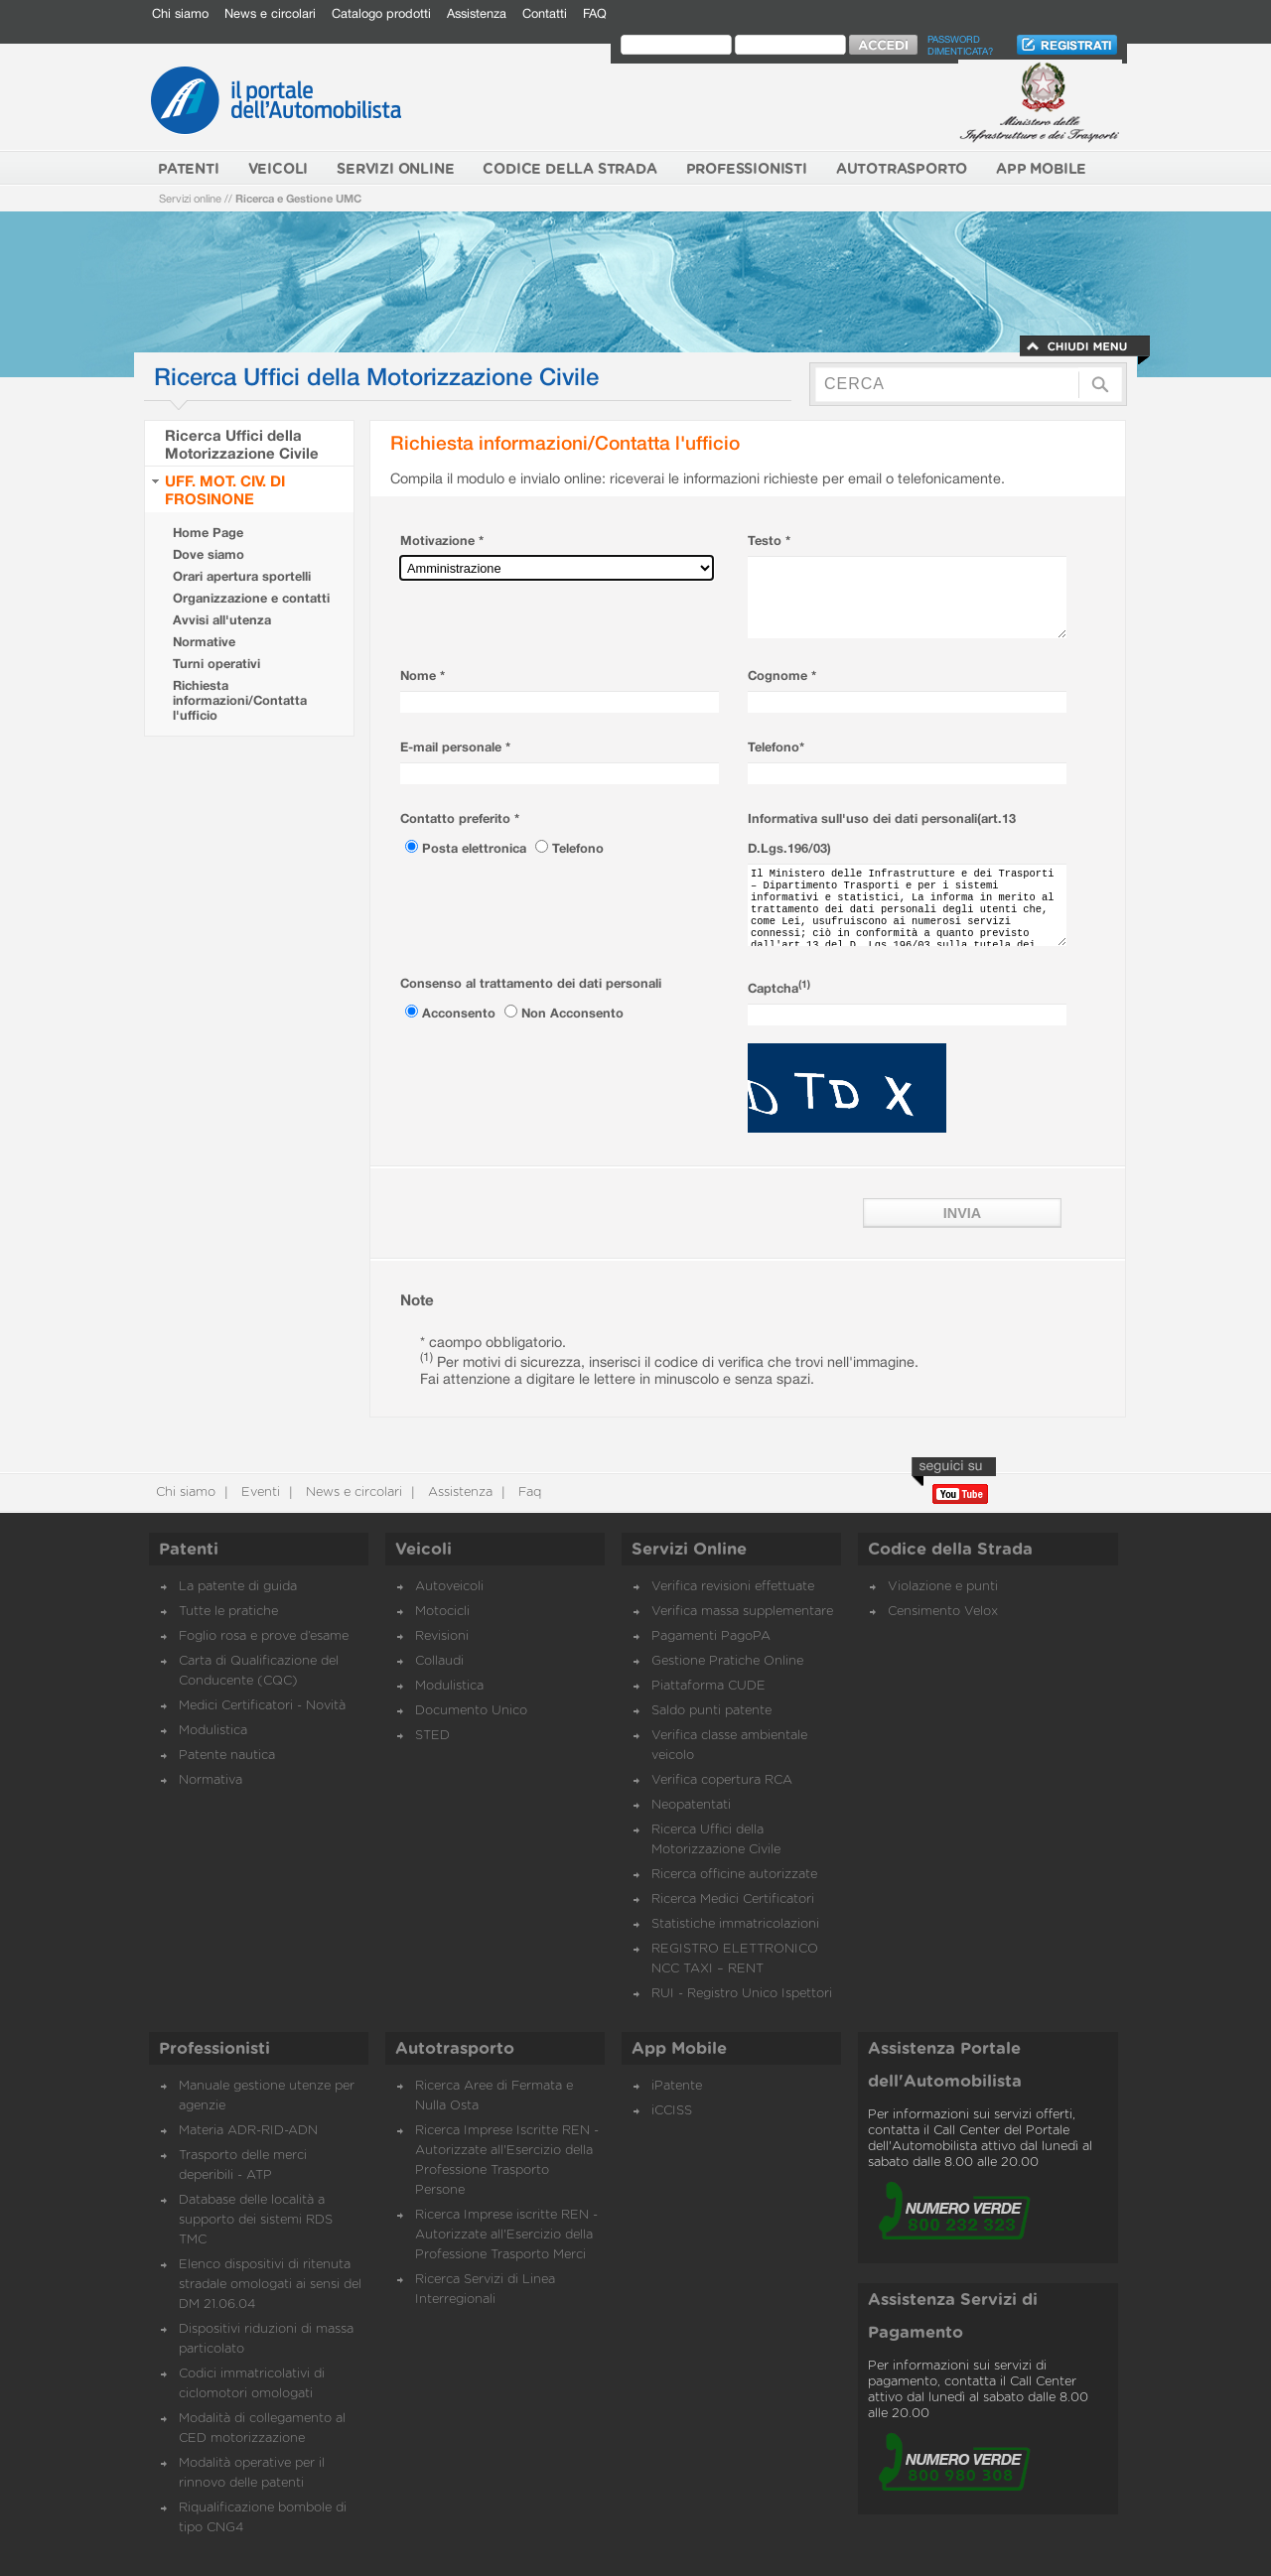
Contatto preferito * (459, 818)
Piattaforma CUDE (708, 1686)
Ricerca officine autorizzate (734, 1874)
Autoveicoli (449, 1586)
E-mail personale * (455, 747)
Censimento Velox (943, 1611)
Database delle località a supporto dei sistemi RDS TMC (256, 2220)
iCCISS (671, 2110)
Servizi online (190, 198)
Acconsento (460, 1013)
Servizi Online (689, 1550)
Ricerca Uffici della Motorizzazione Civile (242, 444)
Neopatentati (691, 1805)
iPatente (676, 2086)
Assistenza (476, 13)
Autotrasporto (454, 2049)
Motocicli (442, 1611)
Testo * (769, 540)
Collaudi (439, 1661)
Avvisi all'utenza (222, 619)
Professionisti (214, 2049)
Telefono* (776, 747)
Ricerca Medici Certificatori (732, 1899)
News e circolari (270, 13)
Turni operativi (216, 663)
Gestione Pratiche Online (727, 1661)
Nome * (422, 675)
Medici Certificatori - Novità (262, 1705)
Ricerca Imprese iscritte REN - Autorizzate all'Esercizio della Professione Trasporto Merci (506, 2235)
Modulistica (213, 1730)
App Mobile (679, 2049)
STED (432, 1735)
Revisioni (442, 1636)
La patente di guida (238, 1586)
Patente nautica (227, 1755)
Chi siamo (180, 13)
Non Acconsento (572, 1013)
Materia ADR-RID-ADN (248, 2130)
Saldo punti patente (711, 1710)
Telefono (578, 848)
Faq (527, 1492)
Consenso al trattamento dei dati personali (530, 983)
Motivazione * (442, 540)
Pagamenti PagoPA (711, 1636)
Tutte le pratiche (228, 1611)
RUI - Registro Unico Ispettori (741, 1993)
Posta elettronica (476, 848)
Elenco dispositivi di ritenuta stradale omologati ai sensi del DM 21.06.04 (270, 2284)
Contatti (544, 13)
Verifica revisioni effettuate (732, 1586)
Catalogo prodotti (381, 13)
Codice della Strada (950, 1550)
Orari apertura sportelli (242, 576)
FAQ (595, 13)
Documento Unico (471, 1710)
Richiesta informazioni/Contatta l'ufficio (240, 700)
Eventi (258, 1492)
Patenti (188, 1550)
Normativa (210, 1780)
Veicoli (423, 1550)
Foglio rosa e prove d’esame (264, 1636)
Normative (204, 641)
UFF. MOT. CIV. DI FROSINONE (225, 489)
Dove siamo (208, 554)
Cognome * (782, 675)
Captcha (779, 988)
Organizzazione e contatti (251, 598)
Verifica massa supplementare (742, 1611)
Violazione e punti (943, 1586)
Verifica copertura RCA (721, 1780)
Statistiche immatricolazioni (735, 1924)
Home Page (208, 532)
